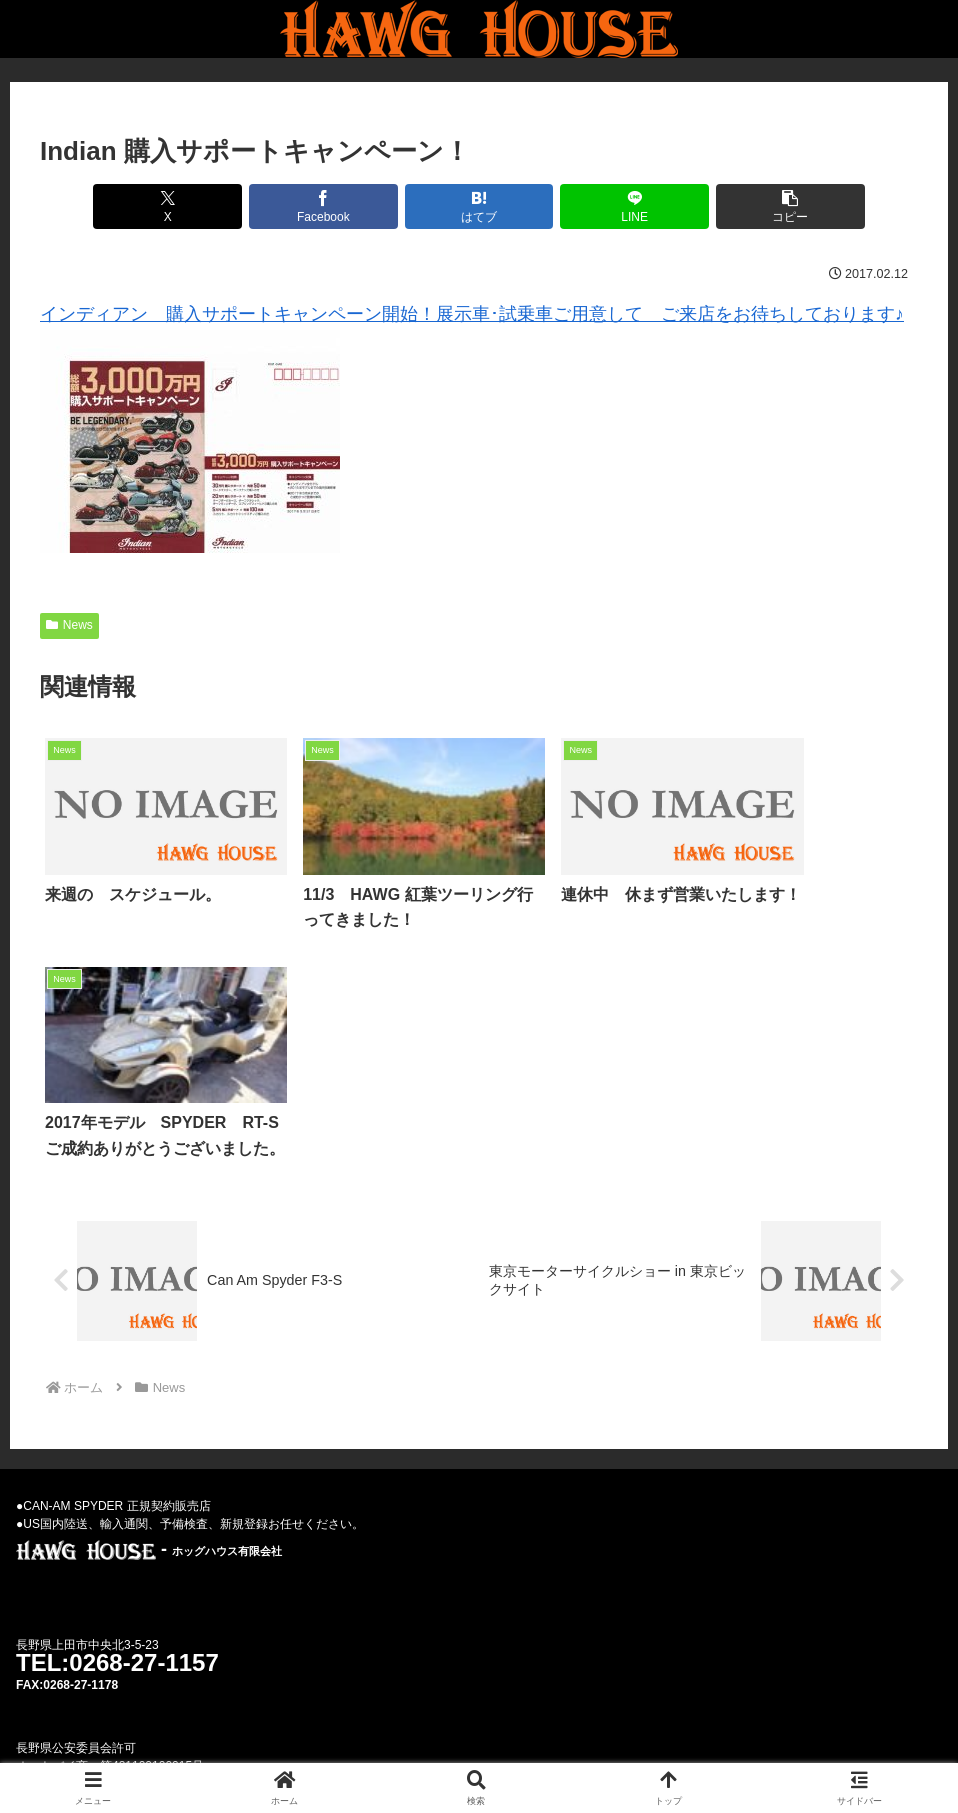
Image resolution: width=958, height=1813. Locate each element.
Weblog (447, 1751)
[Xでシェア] (184, 206)
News (69, 625)
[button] (774, 206)
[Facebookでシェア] (331, 206)
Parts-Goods (609, 1751)
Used (382, 1751)
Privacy (521, 1751)
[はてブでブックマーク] (479, 206)
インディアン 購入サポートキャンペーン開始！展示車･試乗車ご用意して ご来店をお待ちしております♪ (472, 314)
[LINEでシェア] (626, 206)
